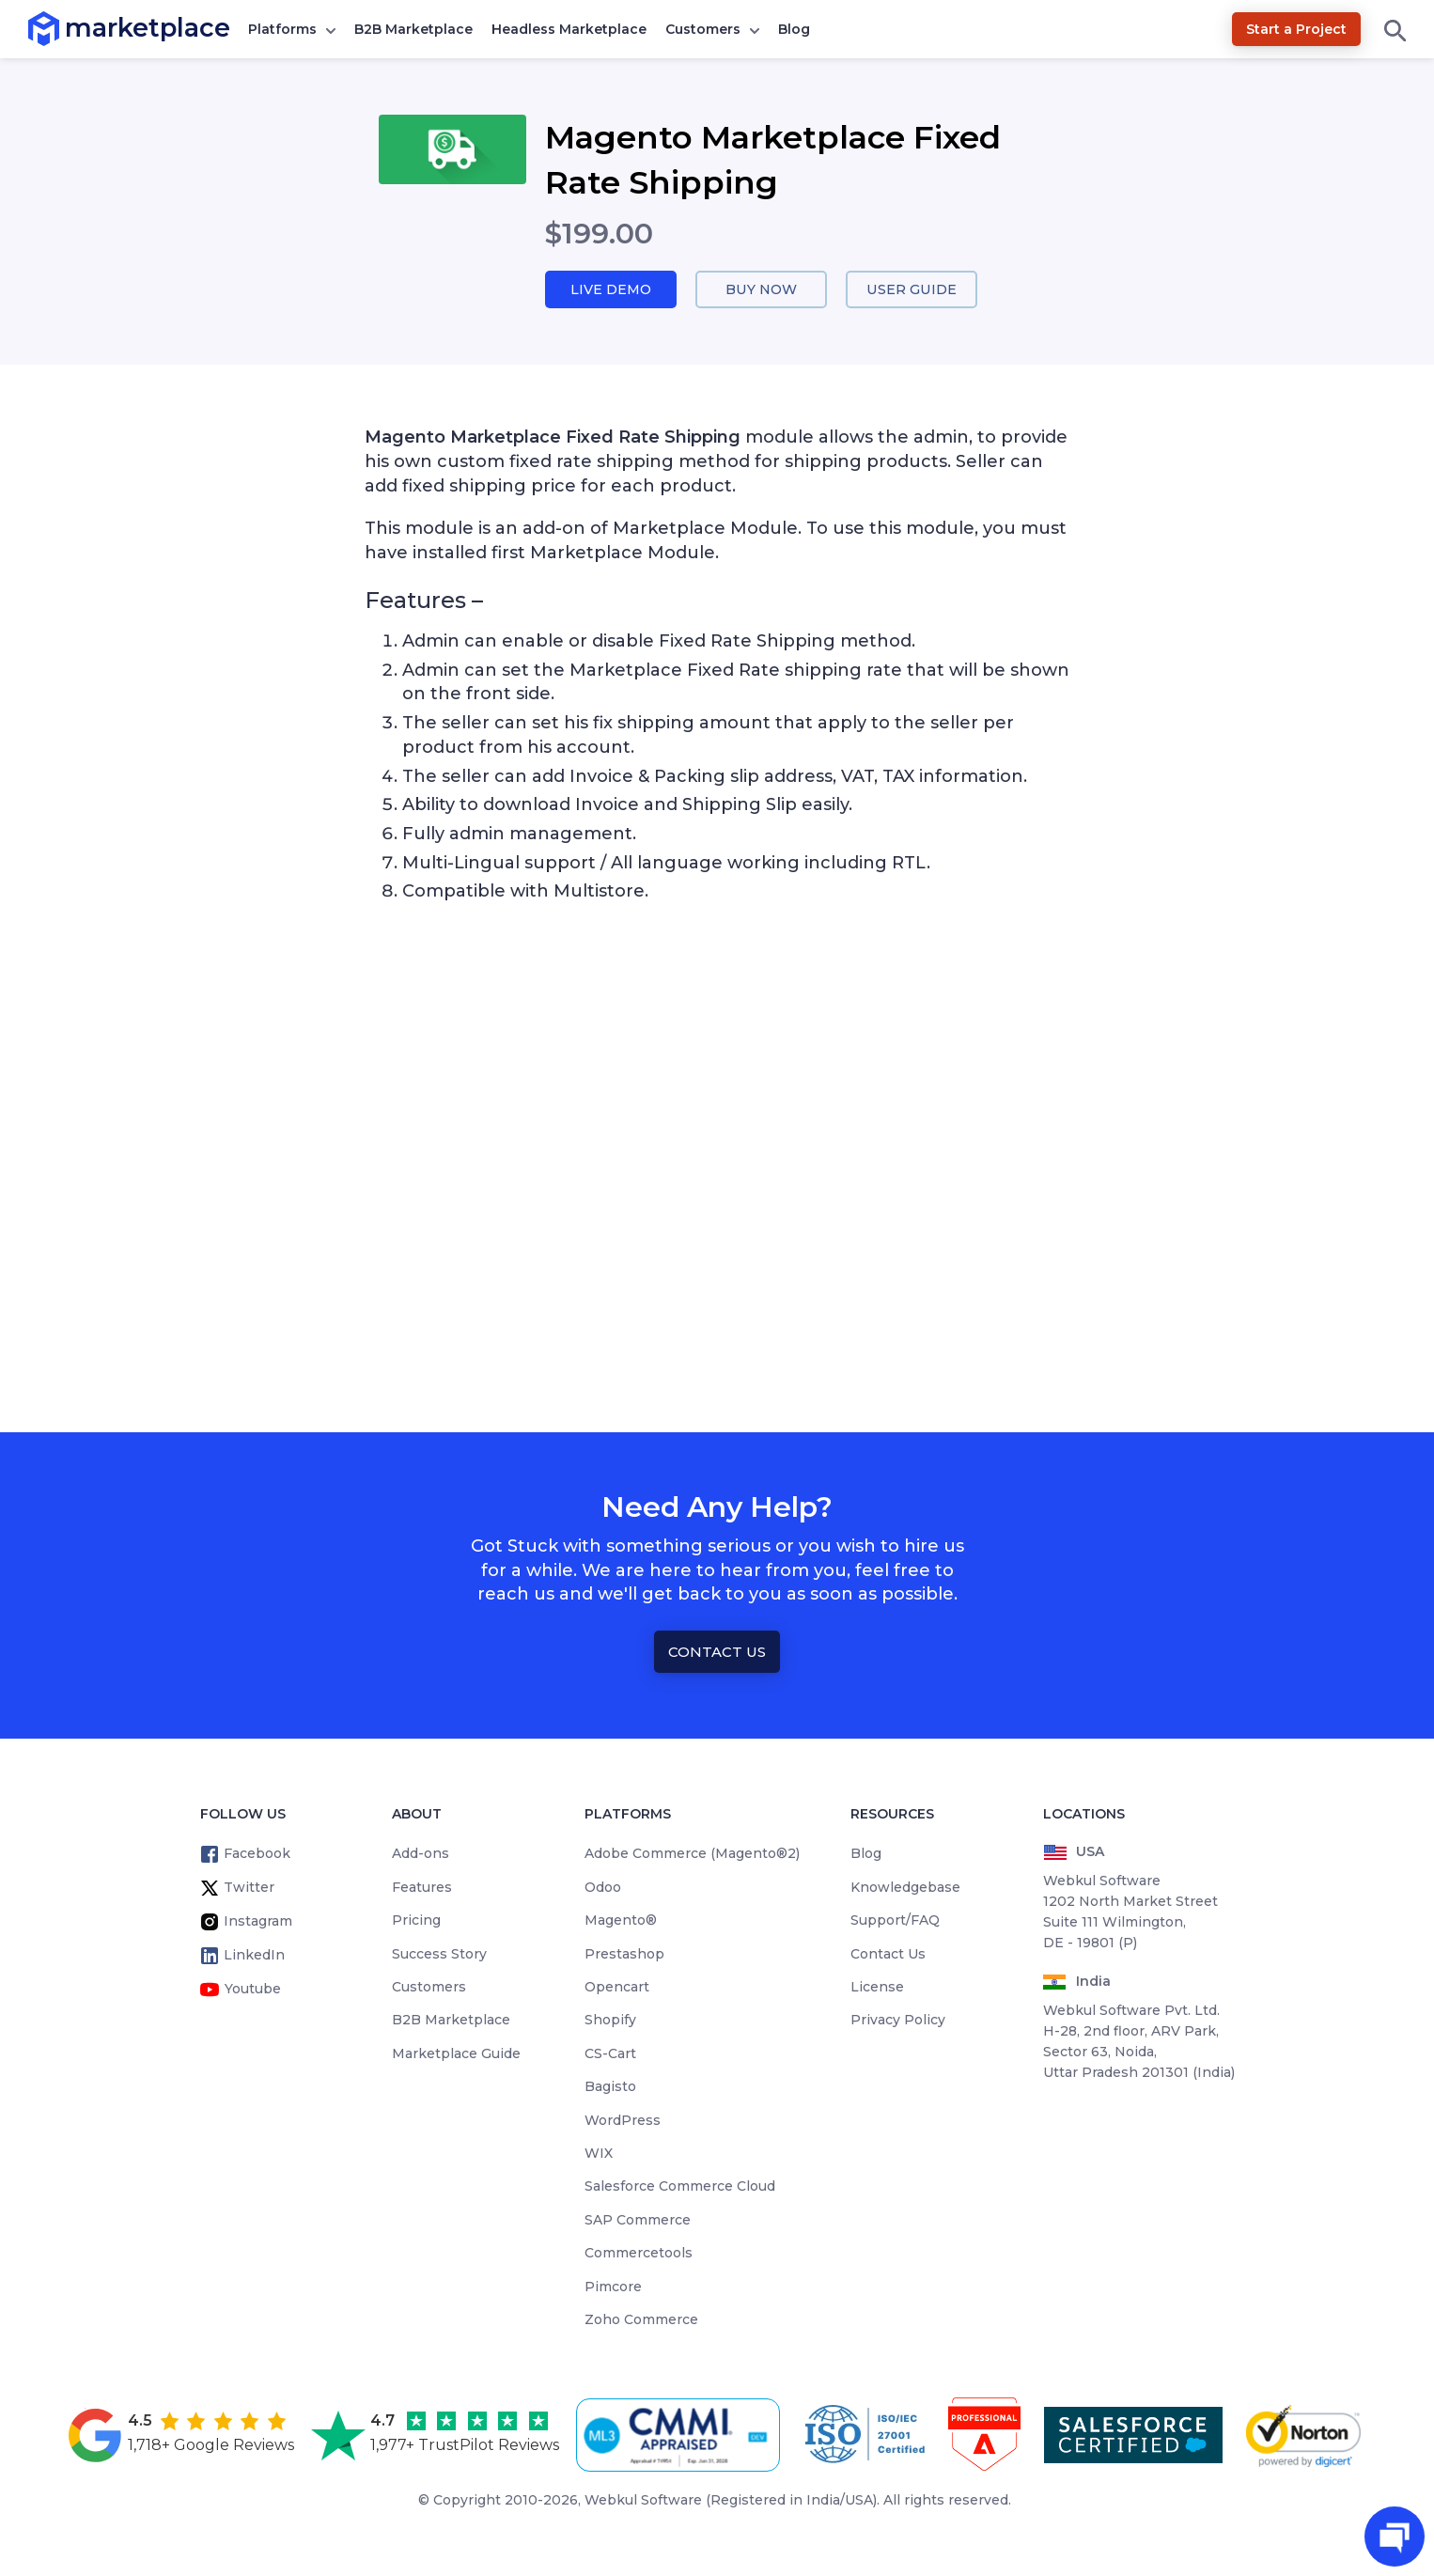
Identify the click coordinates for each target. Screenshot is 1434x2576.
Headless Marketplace (569, 29)
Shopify (610, 2020)
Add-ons (420, 1854)
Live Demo (611, 290)
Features (422, 1888)
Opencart (617, 1987)
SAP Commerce (638, 2220)
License (877, 1987)
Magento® (621, 1920)
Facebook (257, 1854)
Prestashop (624, 1954)
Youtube (253, 1989)
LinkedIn (254, 1955)
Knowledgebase (905, 1888)
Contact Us (717, 1653)
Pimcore (613, 2287)
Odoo (603, 1888)
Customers (702, 29)
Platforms (282, 29)
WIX (599, 2154)
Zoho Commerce (641, 2320)
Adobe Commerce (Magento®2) (692, 1854)
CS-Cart (610, 2054)
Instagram (258, 1921)
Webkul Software (643, 2500)
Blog (794, 29)
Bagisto (610, 2087)
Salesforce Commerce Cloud (680, 2186)
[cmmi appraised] (681, 2436)
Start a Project (1296, 29)
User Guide (912, 290)
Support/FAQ (895, 1920)
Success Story (439, 1954)
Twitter (249, 1888)
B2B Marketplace (413, 29)
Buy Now (761, 290)
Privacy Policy (897, 2020)
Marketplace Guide (456, 2054)
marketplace (65, 27)
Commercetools (639, 2253)
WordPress (623, 2121)
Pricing (416, 1920)
